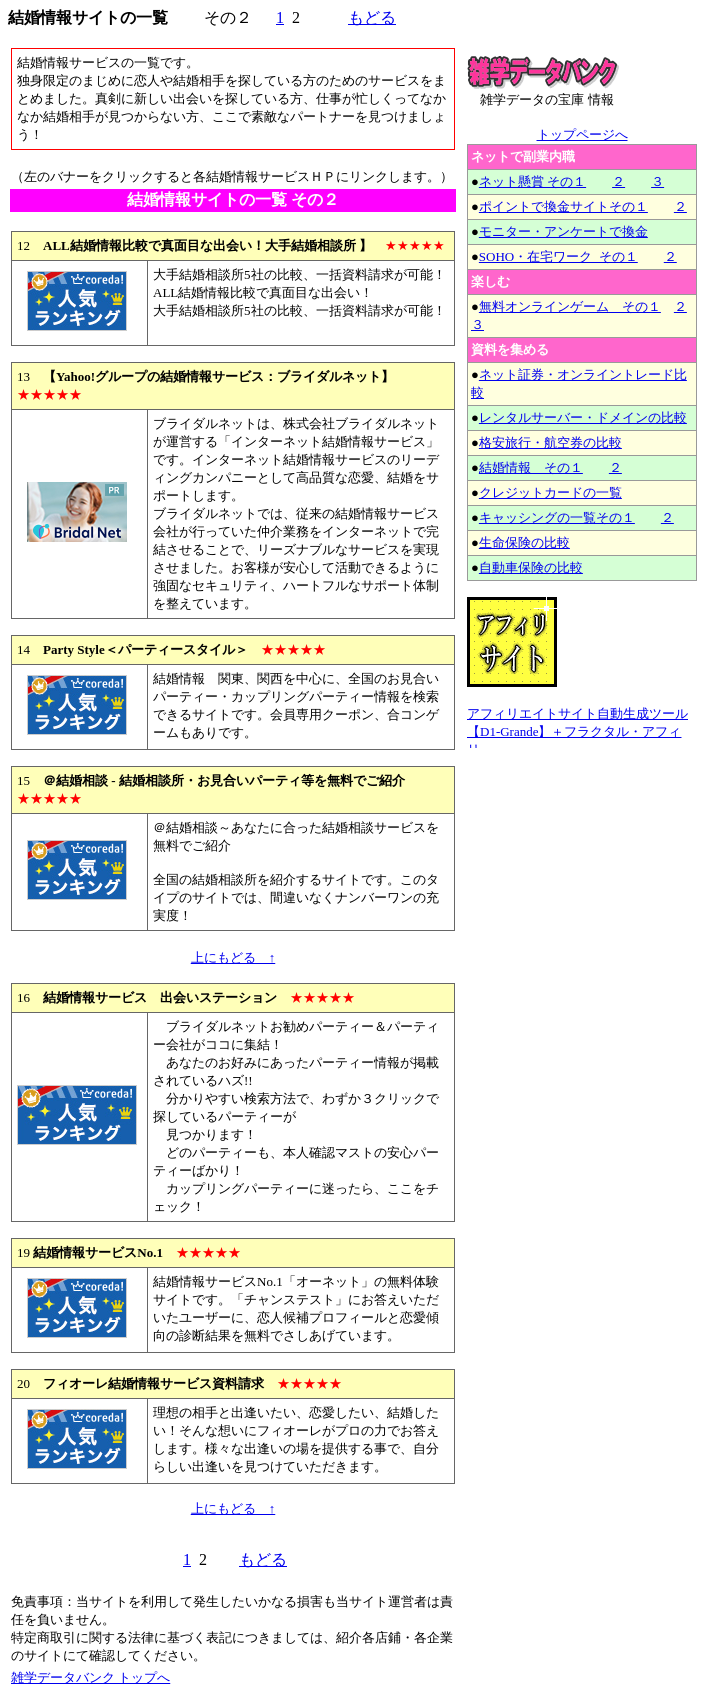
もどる (372, 17)
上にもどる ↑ (233, 957)
